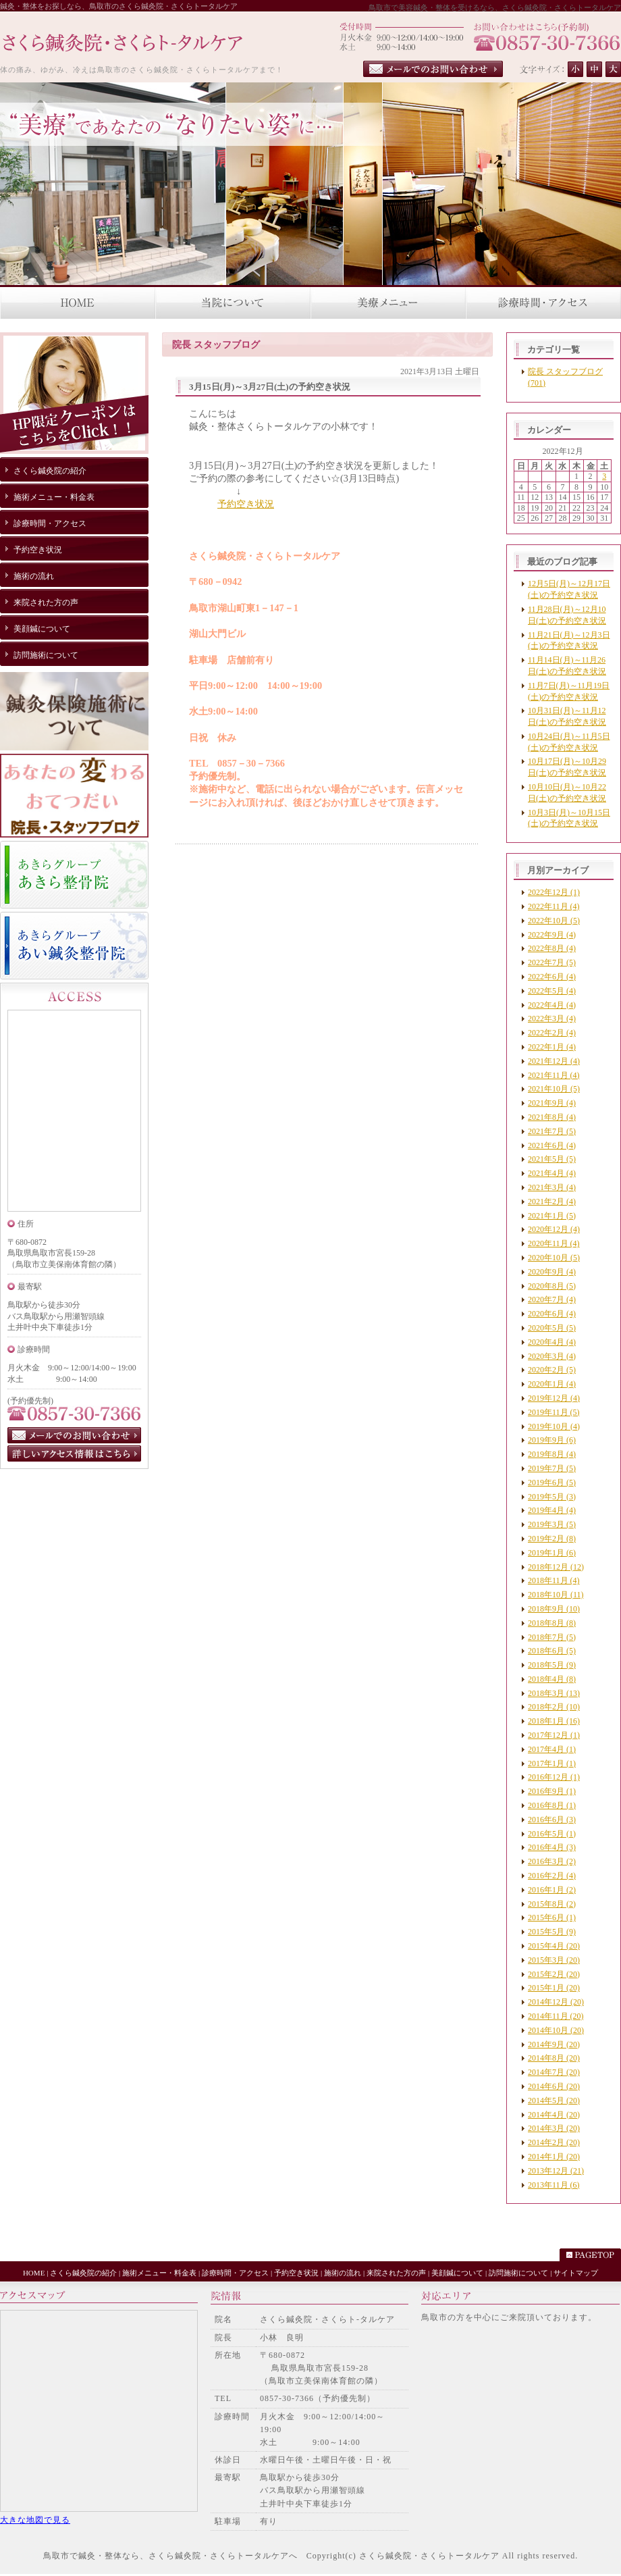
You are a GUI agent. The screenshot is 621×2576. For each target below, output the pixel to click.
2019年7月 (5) (552, 1468)
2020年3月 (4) (552, 1356)
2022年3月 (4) (552, 1018)
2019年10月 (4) (554, 1426)
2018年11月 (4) (554, 1580)
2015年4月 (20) (554, 1946)
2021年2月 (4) (552, 1201)
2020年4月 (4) (552, 1342)
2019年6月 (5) (552, 1482)
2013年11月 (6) (554, 2185)
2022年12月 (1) (554, 892)
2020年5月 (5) (552, 1328)
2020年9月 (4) (552, 1272)
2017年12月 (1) (554, 1735)
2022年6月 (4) (552, 976)
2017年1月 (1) (552, 1763)
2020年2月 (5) (552, 1369)
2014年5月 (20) (554, 2100)
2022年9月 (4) (552, 934)
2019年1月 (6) (552, 1552)
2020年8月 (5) (552, 1286)
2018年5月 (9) (552, 1665)
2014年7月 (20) (554, 2072)
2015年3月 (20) (554, 1960)
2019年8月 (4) (552, 1454)
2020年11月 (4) (554, 1243)
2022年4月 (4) (552, 1005)
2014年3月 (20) (554, 2128)
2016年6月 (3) (552, 1819)
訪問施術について (518, 2273)
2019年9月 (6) (552, 1440)
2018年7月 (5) (552, 1637)
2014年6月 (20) (554, 2086)
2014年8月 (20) (554, 2058)
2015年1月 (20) (554, 1987)
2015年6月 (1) (552, 1917)
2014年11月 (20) (556, 2016)
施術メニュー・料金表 (159, 2273)
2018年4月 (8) (552, 1679)
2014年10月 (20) (556, 2030)
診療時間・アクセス (235, 2273)
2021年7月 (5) (552, 1131)
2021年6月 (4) (552, 1145)
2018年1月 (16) (554, 1721)
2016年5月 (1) (552, 1833)
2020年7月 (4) (552, 1299)
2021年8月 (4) (552, 1117)
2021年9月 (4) (552, 1103)
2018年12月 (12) (556, 1567)
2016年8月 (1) (552, 1805)
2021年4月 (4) (552, 1173)
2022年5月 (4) (552, 991)
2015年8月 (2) (552, 1904)
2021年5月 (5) (552, 1159)
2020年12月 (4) (554, 1229)
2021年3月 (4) (552, 1187)
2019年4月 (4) (552, 1510)
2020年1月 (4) (552, 1384)
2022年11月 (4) (554, 906)
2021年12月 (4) (554, 1061)
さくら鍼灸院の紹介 (83, 2273)
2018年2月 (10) (554, 1706)
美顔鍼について (457, 2273)
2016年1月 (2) (552, 1890)
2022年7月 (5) (552, 962)
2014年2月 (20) (554, 2142)
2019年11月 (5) (554, 1412)
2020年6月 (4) (552, 1313)
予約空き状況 (245, 503)
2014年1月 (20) (554, 2156)
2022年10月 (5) (554, 920)
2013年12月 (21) (556, 2170)
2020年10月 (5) (554, 1257)
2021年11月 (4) (554, 1075)
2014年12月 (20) (556, 2002)
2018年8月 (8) (552, 1623)
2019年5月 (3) (552, 1496)
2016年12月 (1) (554, 1777)
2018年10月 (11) (556, 1594)
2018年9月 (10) (554, 1609)
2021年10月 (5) (554, 1088)
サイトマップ (576, 2273)
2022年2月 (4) (552, 1032)
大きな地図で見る (35, 2520)
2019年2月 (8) (552, 1538)
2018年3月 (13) (554, 1693)
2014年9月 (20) (554, 2044)
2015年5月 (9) (552, 1931)
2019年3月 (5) (552, 1524)
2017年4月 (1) (552, 1749)
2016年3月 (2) (552, 1861)
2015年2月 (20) (554, 1974)
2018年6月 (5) (552, 1650)
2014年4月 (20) (554, 2114)
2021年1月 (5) (552, 1215)
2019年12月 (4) (554, 1398)
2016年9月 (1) (552, 1791)
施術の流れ (342, 2273)
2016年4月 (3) (552, 1847)
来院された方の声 (396, 2273)
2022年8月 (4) (552, 948)
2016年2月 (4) (552, 1875)
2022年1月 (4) (552, 1047)
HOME (34, 2273)
